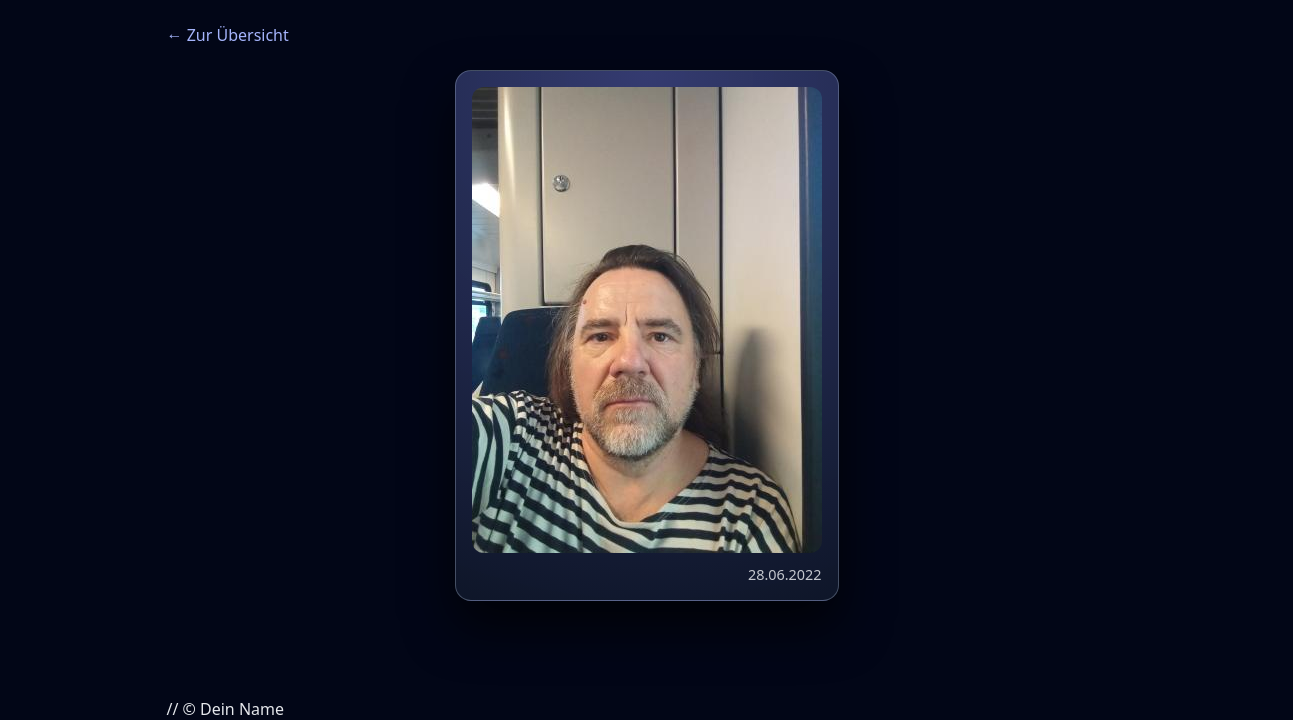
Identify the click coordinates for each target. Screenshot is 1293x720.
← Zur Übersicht (228, 35)
